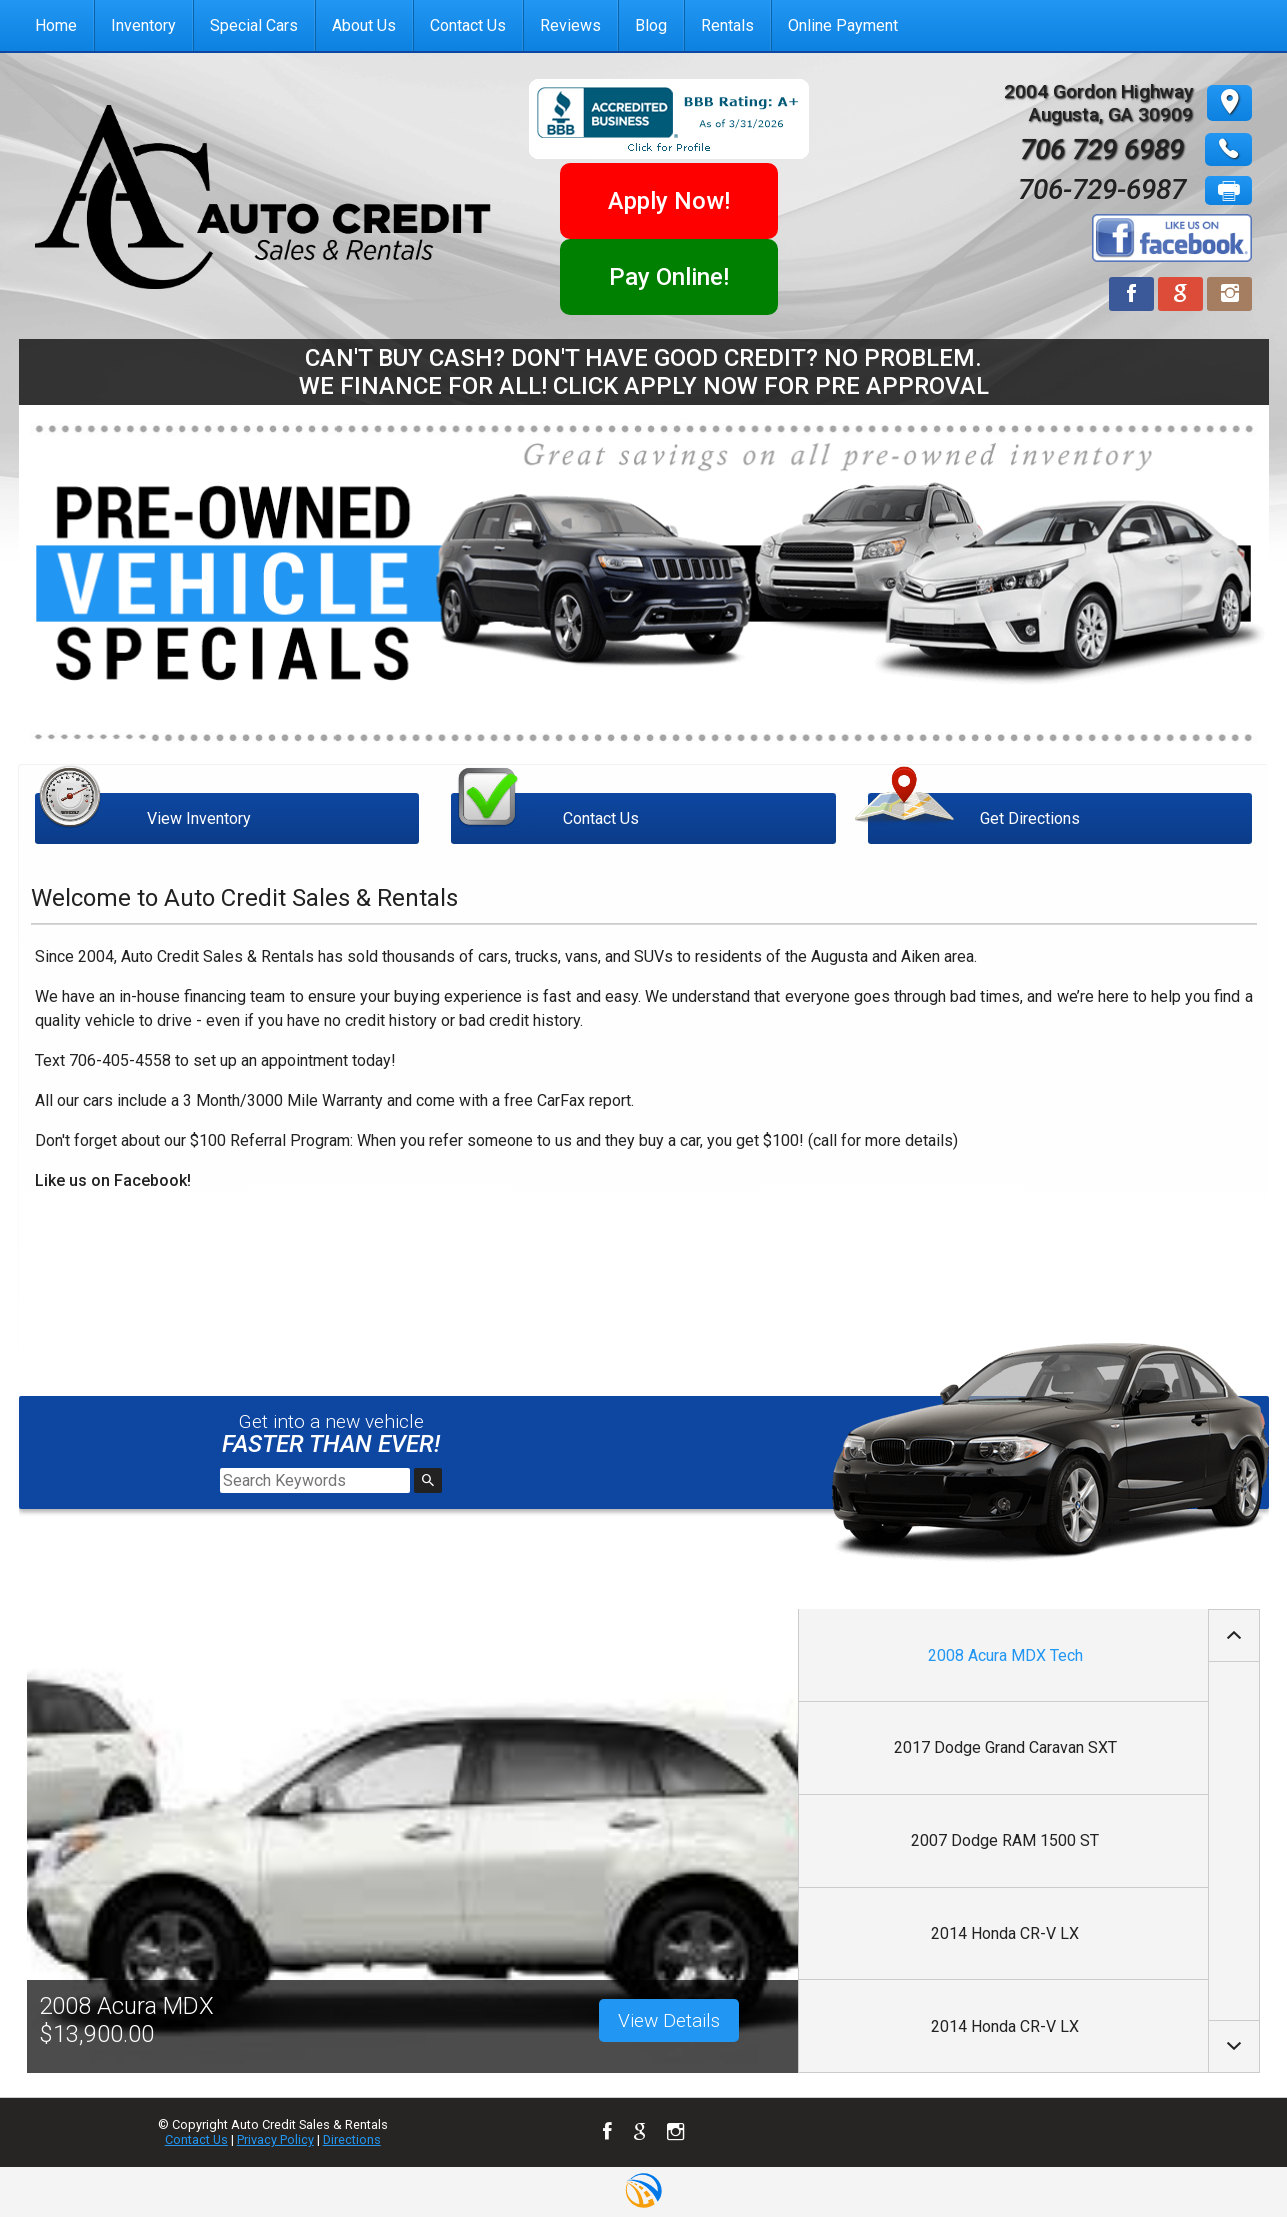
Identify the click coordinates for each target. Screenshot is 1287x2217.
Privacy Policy (275, 2139)
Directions (352, 2139)
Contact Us (196, 2139)
